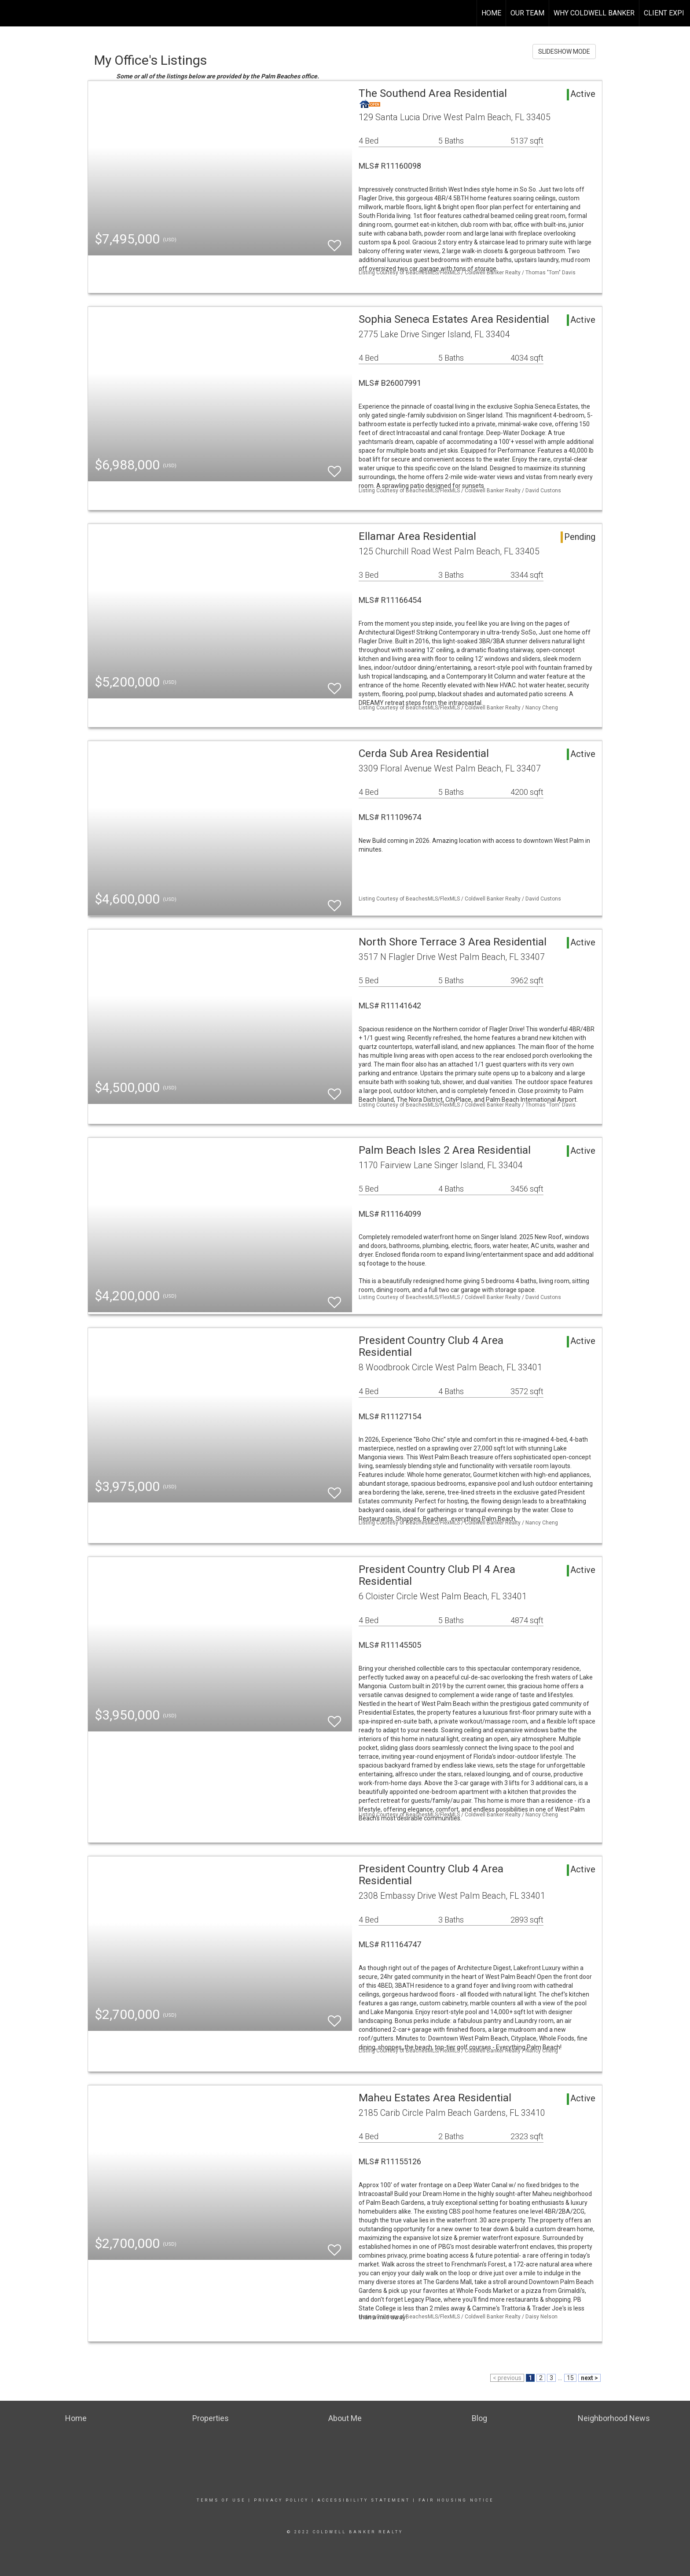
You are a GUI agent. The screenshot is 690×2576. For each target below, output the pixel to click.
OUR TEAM (527, 13)
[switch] (334, 241)
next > (589, 2377)
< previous (507, 2377)
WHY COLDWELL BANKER (594, 13)
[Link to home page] (11, 13)
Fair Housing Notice (456, 2500)
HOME (491, 13)
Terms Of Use (221, 2500)
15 (570, 2377)
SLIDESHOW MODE (564, 51)
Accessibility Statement (363, 2500)
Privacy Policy (281, 2500)
